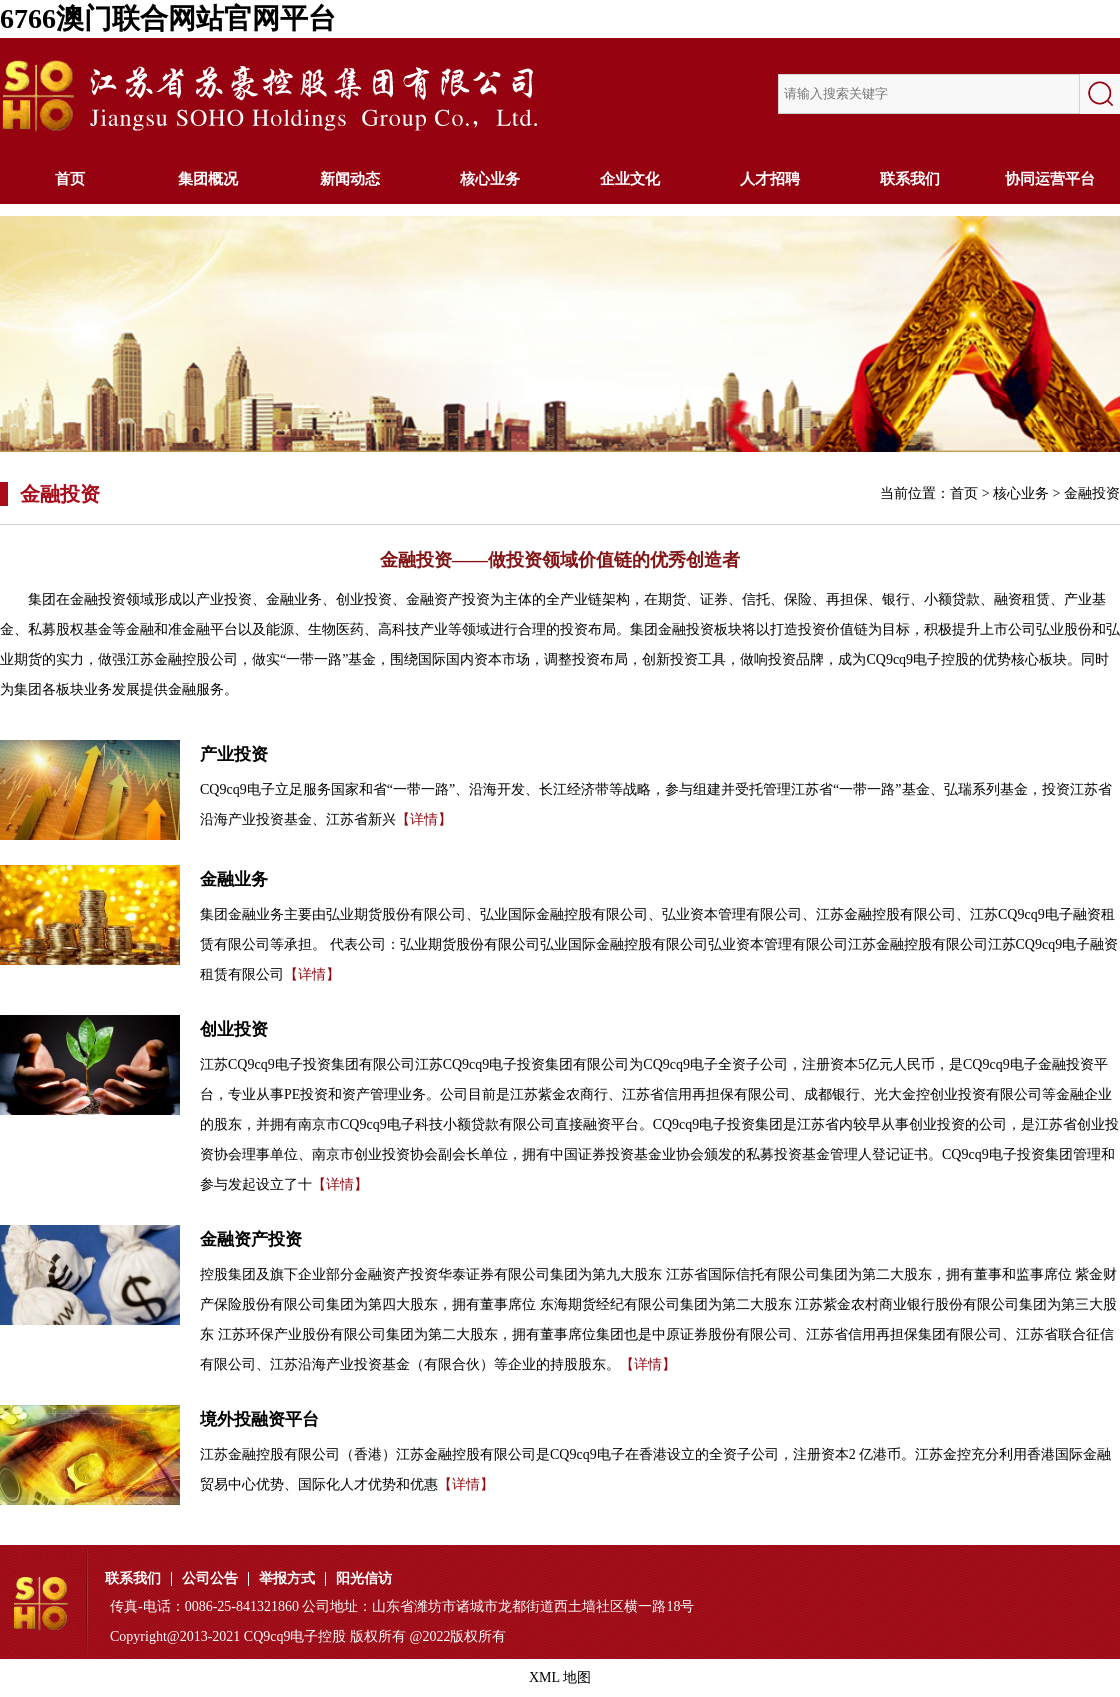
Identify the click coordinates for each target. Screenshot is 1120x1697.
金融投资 (1092, 493)
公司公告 (210, 1579)
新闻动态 (350, 179)
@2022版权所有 (458, 1636)
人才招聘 (770, 179)
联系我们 (910, 179)
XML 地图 (560, 1677)
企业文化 (630, 179)
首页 (70, 179)
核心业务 (490, 179)
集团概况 (210, 179)
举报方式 (287, 1579)
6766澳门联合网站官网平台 (168, 18)
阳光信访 (364, 1579)
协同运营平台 (1050, 179)
